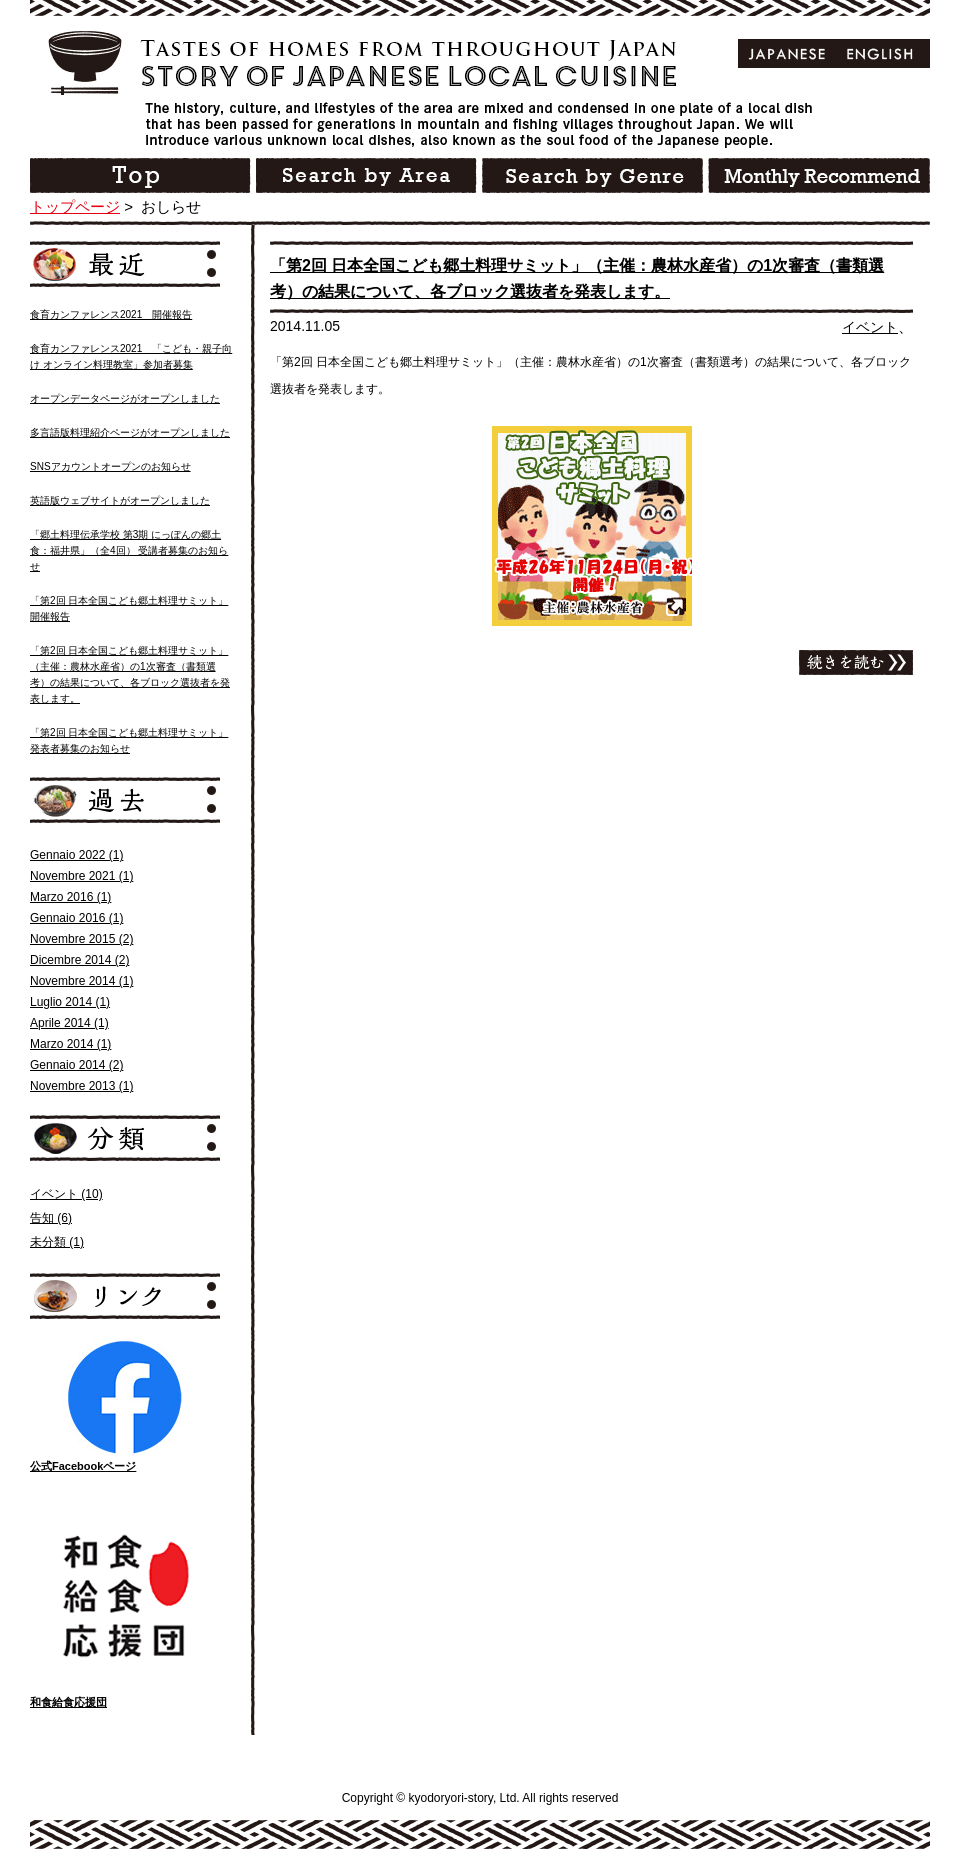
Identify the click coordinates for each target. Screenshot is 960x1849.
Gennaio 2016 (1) (76, 918)
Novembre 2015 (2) (81, 939)
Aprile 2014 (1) (69, 1023)
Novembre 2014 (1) (81, 981)
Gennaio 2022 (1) (76, 855)
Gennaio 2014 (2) (76, 1065)
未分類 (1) (57, 1242)
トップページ (75, 206)
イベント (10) (66, 1194)
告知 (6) (51, 1218)
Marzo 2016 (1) (70, 897)
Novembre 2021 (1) (81, 876)
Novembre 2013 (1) (81, 1086)
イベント (870, 327)
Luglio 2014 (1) (70, 1002)
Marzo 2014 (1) (70, 1044)
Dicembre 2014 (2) (79, 960)
